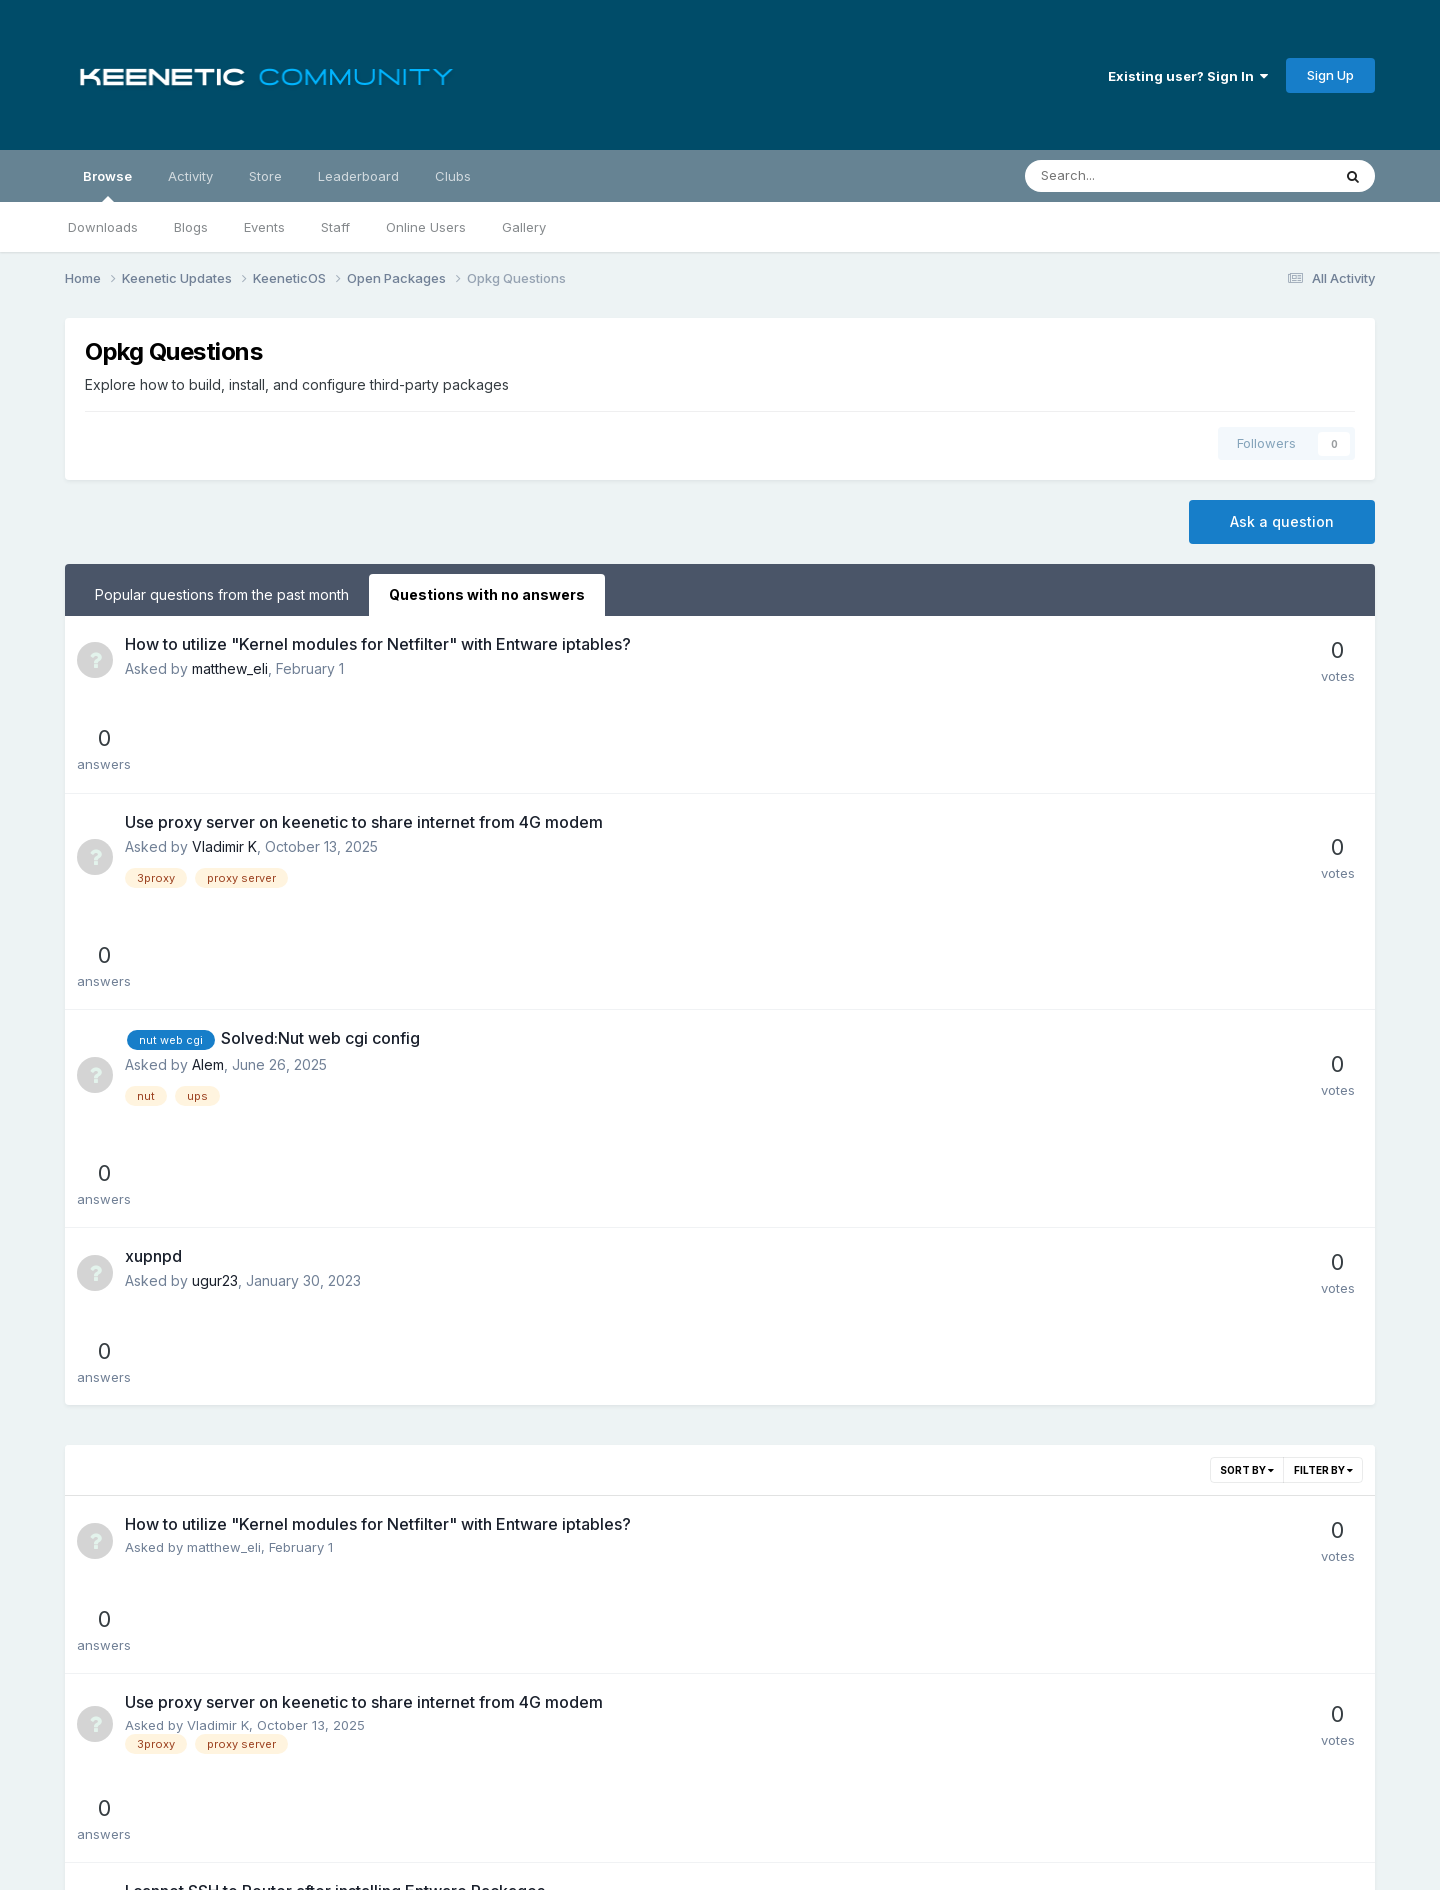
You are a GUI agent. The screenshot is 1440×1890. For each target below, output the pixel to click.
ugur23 (215, 1015)
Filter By (1323, 1116)
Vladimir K (224, 757)
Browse (107, 185)
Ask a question (1282, 521)
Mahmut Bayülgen (243, 1383)
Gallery (524, 227)
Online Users (426, 227)
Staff (335, 227)
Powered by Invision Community (720, 1860)
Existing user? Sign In (1188, 76)
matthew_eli (230, 668)
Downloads (103, 227)
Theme (581, 1817)
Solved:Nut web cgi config (320, 861)
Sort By (1247, 1116)
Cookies (860, 1817)
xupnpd (153, 991)
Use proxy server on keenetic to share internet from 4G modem (364, 733)
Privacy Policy (676, 1817)
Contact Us (778, 1817)
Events (264, 227)
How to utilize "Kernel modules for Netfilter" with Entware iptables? (378, 644)
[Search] (1125, 176)
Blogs (191, 227)
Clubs (453, 176)
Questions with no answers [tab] (487, 594)
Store (265, 176)
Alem (208, 887)
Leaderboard (358, 176)
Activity (190, 176)
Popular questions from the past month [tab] (222, 594)
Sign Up (1330, 75)
